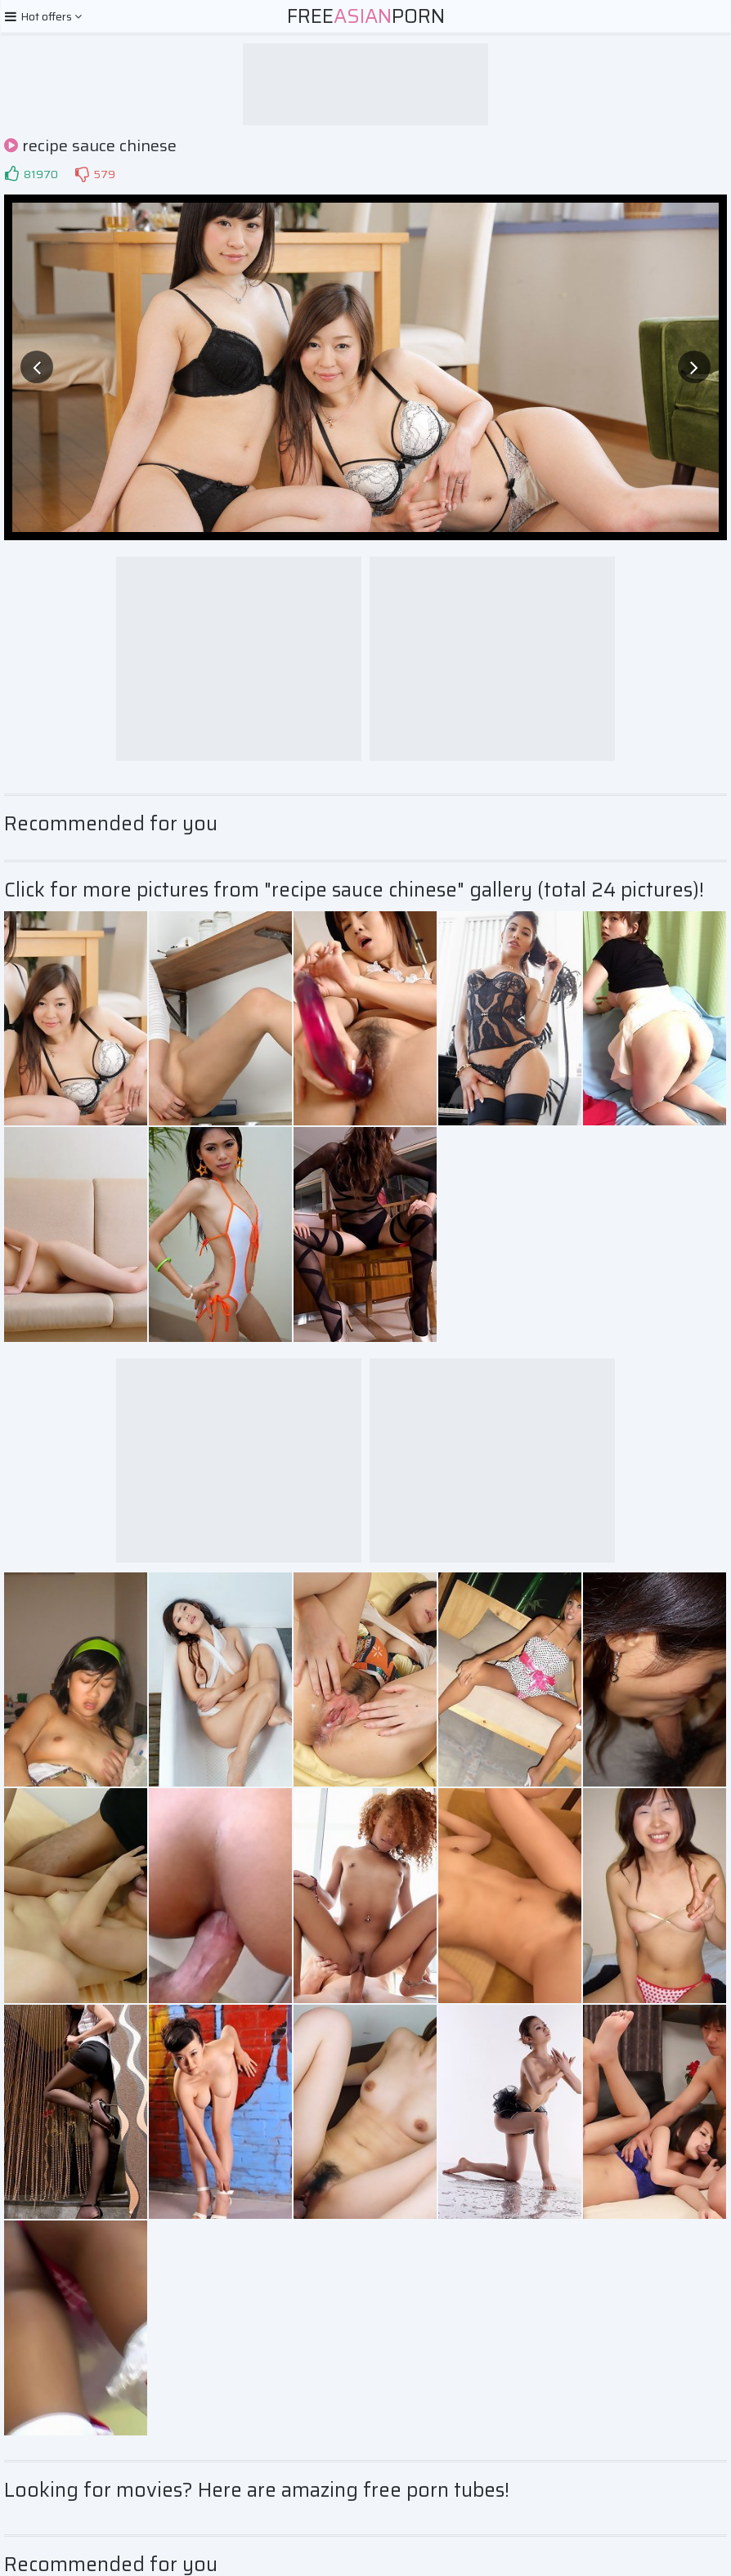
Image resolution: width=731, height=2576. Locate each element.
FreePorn (366, 16)
